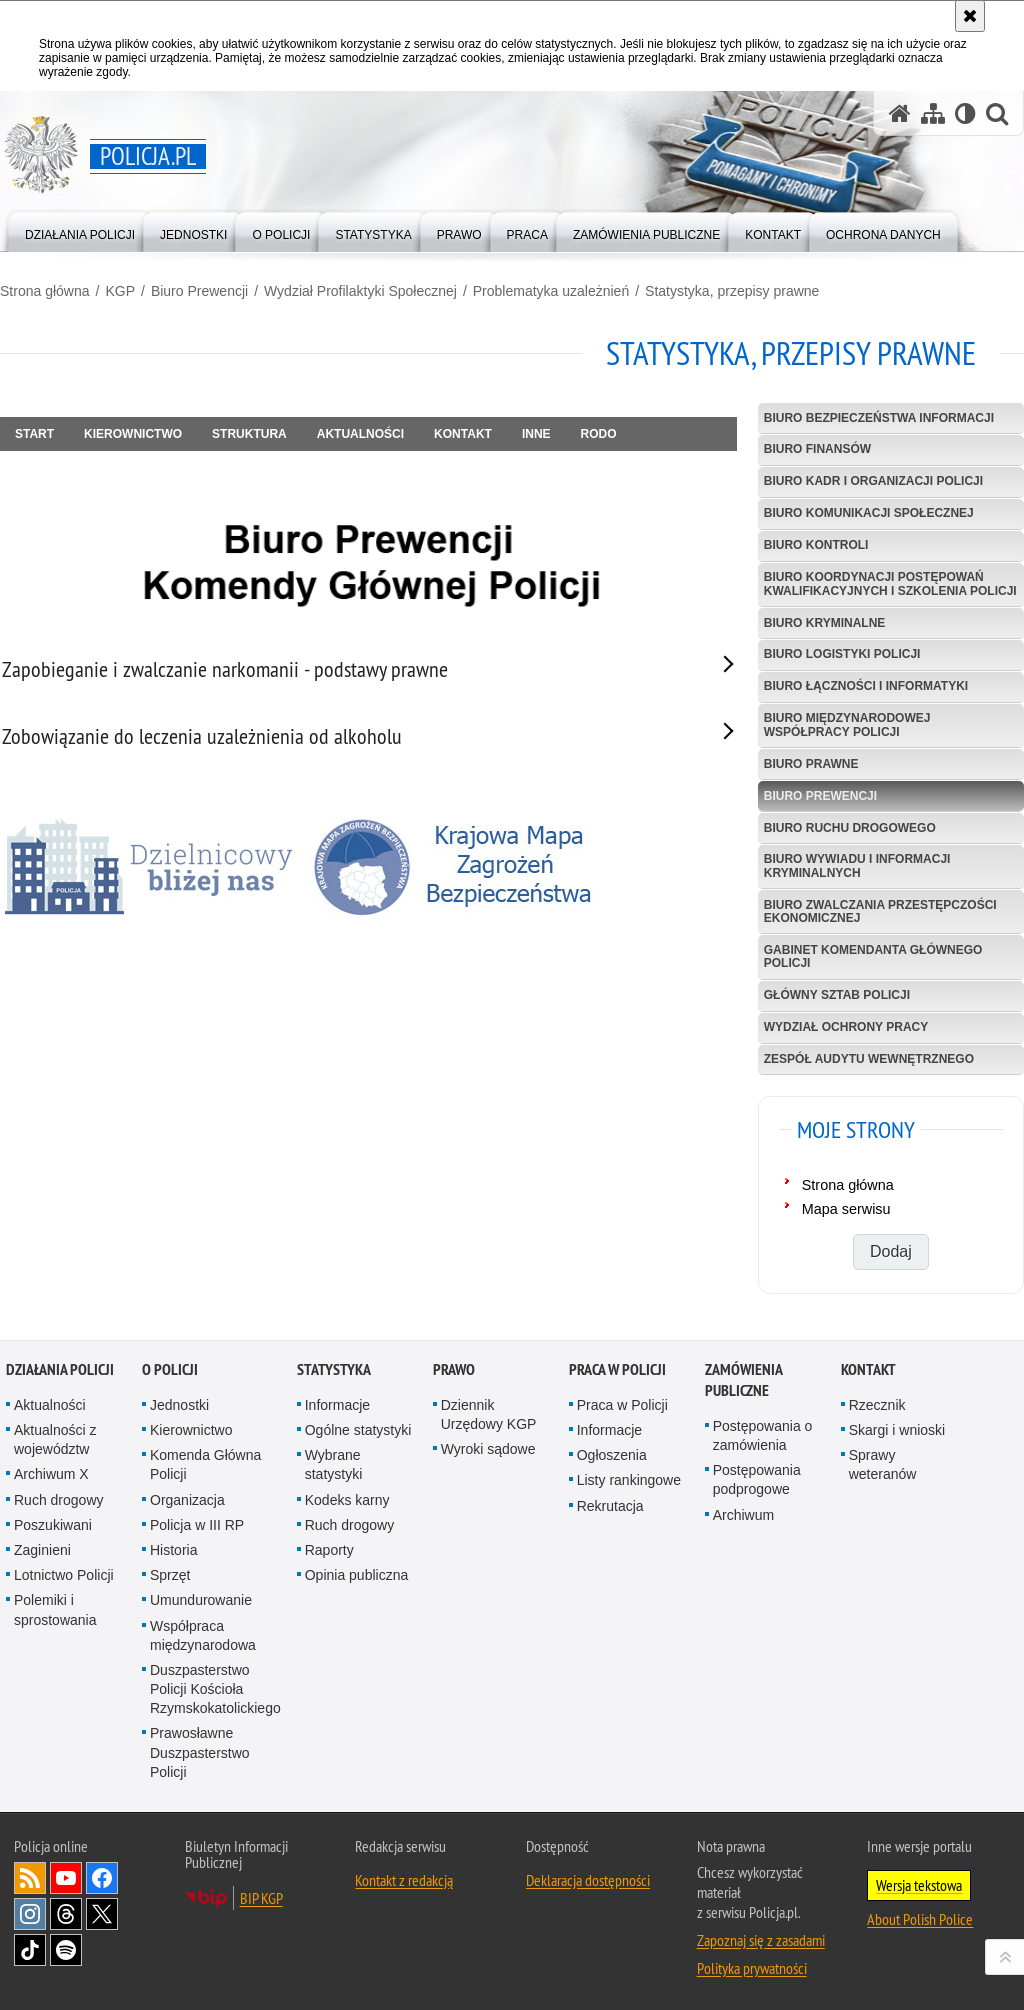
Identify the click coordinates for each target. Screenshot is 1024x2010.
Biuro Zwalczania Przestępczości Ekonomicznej (880, 911)
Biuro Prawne (811, 764)
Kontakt (463, 434)
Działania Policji (60, 1369)
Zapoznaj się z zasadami (761, 1940)
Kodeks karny (347, 1500)
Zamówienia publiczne (743, 1380)
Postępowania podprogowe (757, 1479)
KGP (120, 291)
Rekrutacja (610, 1506)
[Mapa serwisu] (933, 113)
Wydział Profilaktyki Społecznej (360, 291)
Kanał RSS (30, 1878)
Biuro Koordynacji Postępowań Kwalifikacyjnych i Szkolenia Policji (890, 583)
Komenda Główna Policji (205, 1464)
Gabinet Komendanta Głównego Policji (873, 956)
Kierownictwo (133, 434)
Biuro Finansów (817, 449)
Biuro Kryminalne (825, 623)
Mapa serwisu (846, 1209)
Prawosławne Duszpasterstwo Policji (200, 1752)
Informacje (337, 1405)
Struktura (249, 434)
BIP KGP (261, 1898)
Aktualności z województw (55, 1439)
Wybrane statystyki (334, 1464)
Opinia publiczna (357, 1575)
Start (34, 434)
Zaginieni (42, 1550)
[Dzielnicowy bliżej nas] (150, 867)
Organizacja (187, 1500)
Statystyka (334, 1369)
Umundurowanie (201, 1600)
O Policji (170, 1369)
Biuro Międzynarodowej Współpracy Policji (847, 724)
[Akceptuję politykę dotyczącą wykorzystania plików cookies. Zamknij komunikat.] (970, 16)
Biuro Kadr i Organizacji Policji (873, 481)
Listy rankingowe (629, 1480)
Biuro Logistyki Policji (842, 654)
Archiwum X (51, 1474)
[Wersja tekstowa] (965, 113)
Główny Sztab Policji (837, 995)
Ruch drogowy (59, 1500)
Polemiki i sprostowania (55, 1609)
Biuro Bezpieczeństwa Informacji (879, 418)
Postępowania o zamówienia (763, 1435)
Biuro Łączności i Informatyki (866, 686)
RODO (599, 434)
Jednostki (179, 1405)
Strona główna (45, 291)
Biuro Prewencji (199, 291)
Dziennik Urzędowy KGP (489, 1414)
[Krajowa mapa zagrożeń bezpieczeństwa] (460, 867)
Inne (536, 434)
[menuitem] (80, 230)
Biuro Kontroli (816, 545)
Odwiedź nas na (66, 1878)
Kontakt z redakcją (404, 1880)
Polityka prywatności (752, 1968)
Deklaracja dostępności (588, 1880)
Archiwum (743, 1515)
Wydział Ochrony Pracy (846, 1027)
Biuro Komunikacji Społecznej (869, 513)
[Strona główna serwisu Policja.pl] (900, 113)
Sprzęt (170, 1575)
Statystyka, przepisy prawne (732, 291)
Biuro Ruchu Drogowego (850, 828)
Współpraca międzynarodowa (203, 1635)
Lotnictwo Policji (64, 1575)
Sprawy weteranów (883, 1464)
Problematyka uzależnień (551, 291)
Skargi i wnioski (897, 1430)
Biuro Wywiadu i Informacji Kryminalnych (857, 865)
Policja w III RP (197, 1525)
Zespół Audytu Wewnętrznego (869, 1059)
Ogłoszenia (612, 1455)
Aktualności (360, 434)
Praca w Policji (617, 1369)
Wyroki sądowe (488, 1449)
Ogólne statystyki (358, 1430)
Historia (173, 1550)
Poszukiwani (53, 1525)
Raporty (329, 1550)
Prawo (454, 1369)
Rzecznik (877, 1405)
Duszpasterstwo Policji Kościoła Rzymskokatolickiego (215, 1689)
